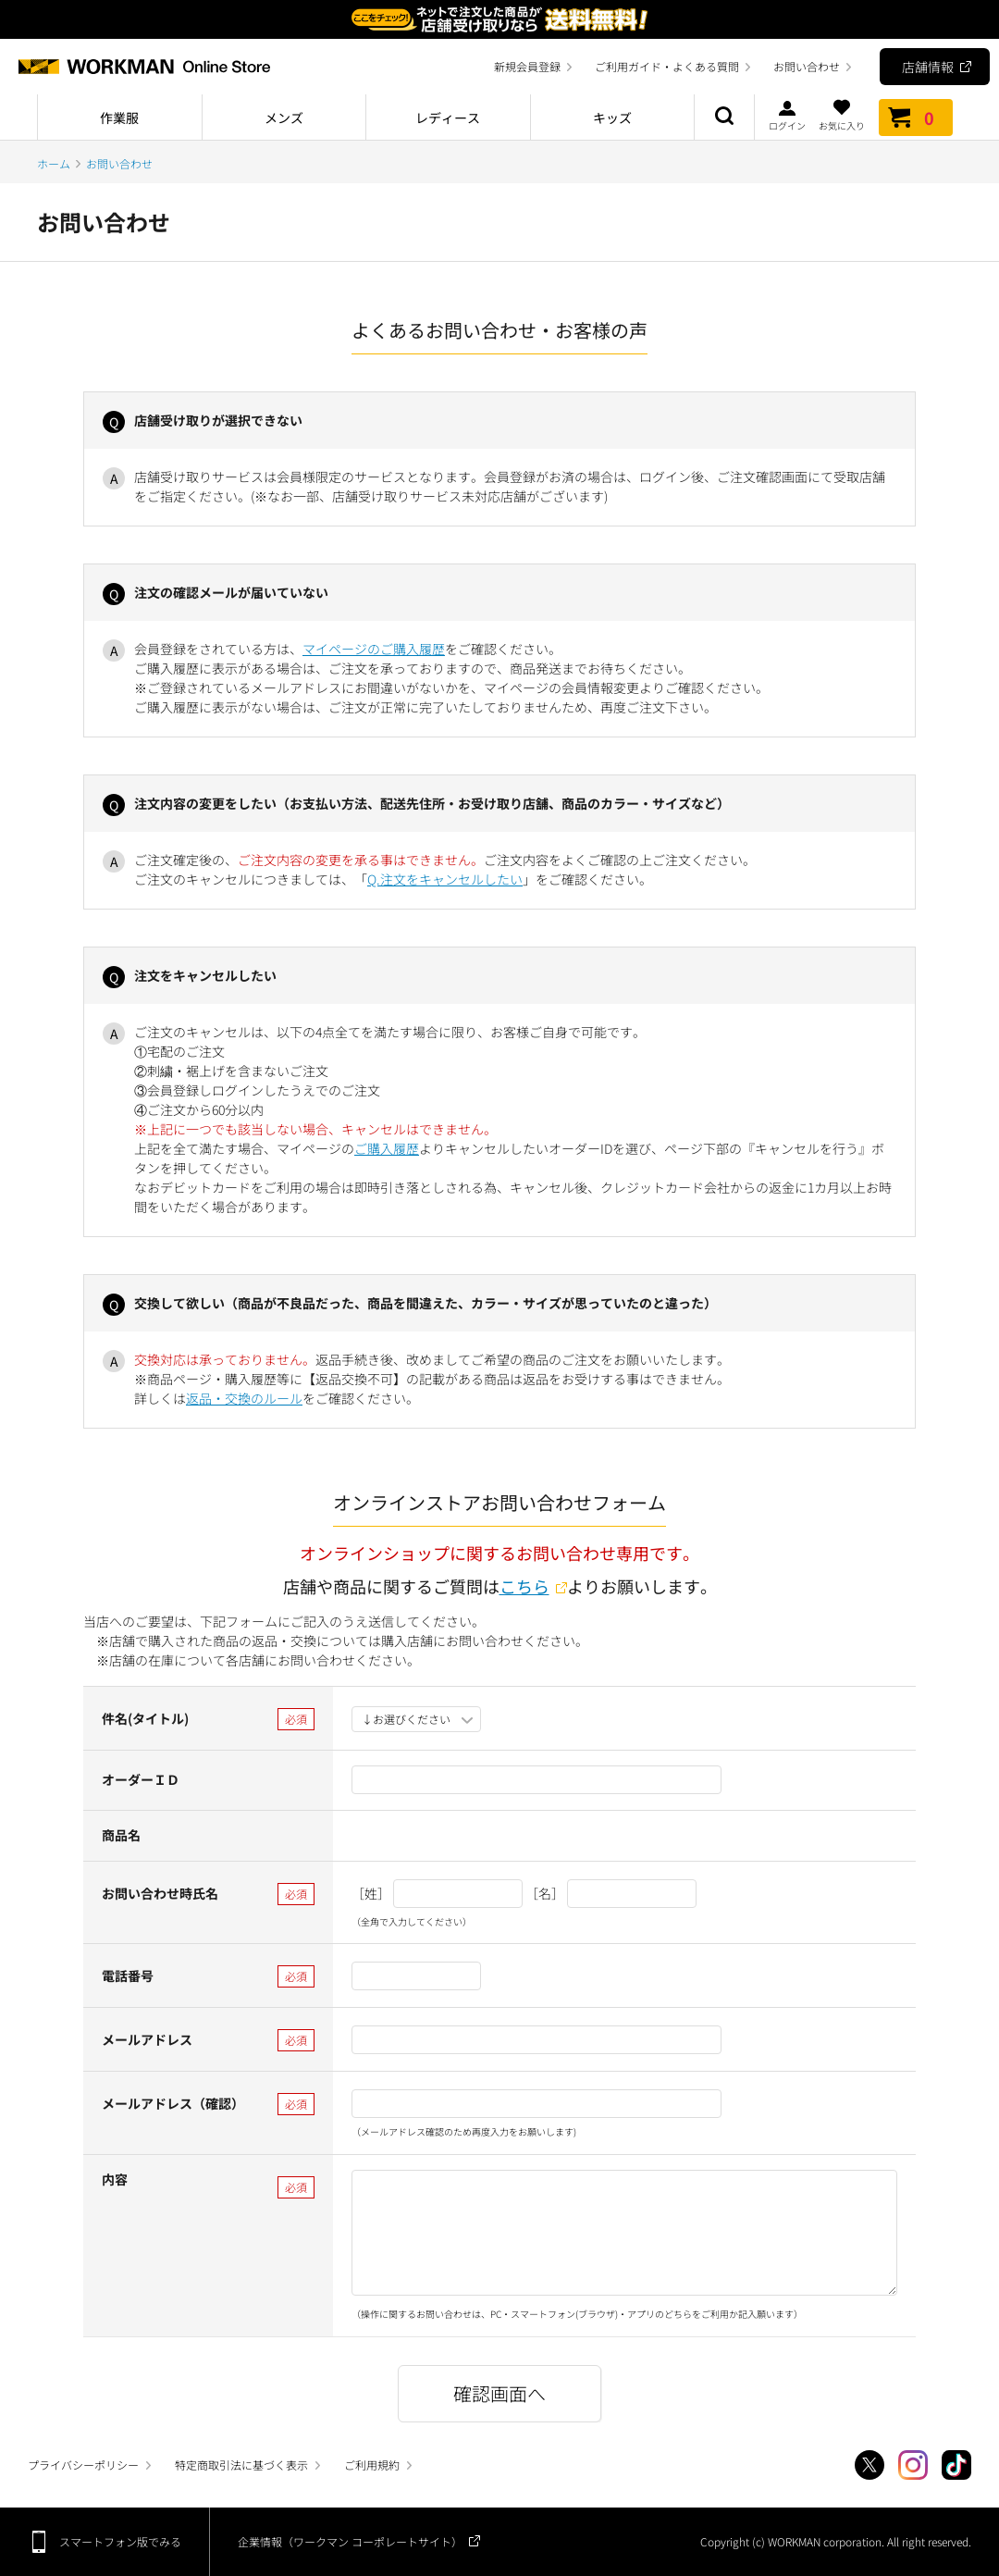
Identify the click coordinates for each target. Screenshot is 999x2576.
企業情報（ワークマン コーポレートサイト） (350, 2541)
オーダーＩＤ (140, 1779)
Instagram (913, 2465)
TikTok (956, 2465)
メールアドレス (147, 2039)
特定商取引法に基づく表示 (241, 2464)
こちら (524, 1586)
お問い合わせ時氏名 (160, 1893)
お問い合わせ (806, 66)
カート (916, 117)
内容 (115, 2179)
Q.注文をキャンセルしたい (445, 879)
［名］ (544, 1893)
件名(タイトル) (145, 1718)
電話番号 (128, 1975)
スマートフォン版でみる (120, 2541)
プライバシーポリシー (83, 2464)
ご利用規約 (372, 2464)
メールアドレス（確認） (173, 2103)
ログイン (787, 114)
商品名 (121, 1835)
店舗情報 (928, 66)
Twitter (869, 2465)
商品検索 (724, 117)
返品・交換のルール (244, 1398)
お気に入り (842, 114)
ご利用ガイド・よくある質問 (667, 66)
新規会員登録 (527, 66)
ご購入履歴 (386, 1148)
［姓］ (371, 1893)
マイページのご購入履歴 (373, 648)
